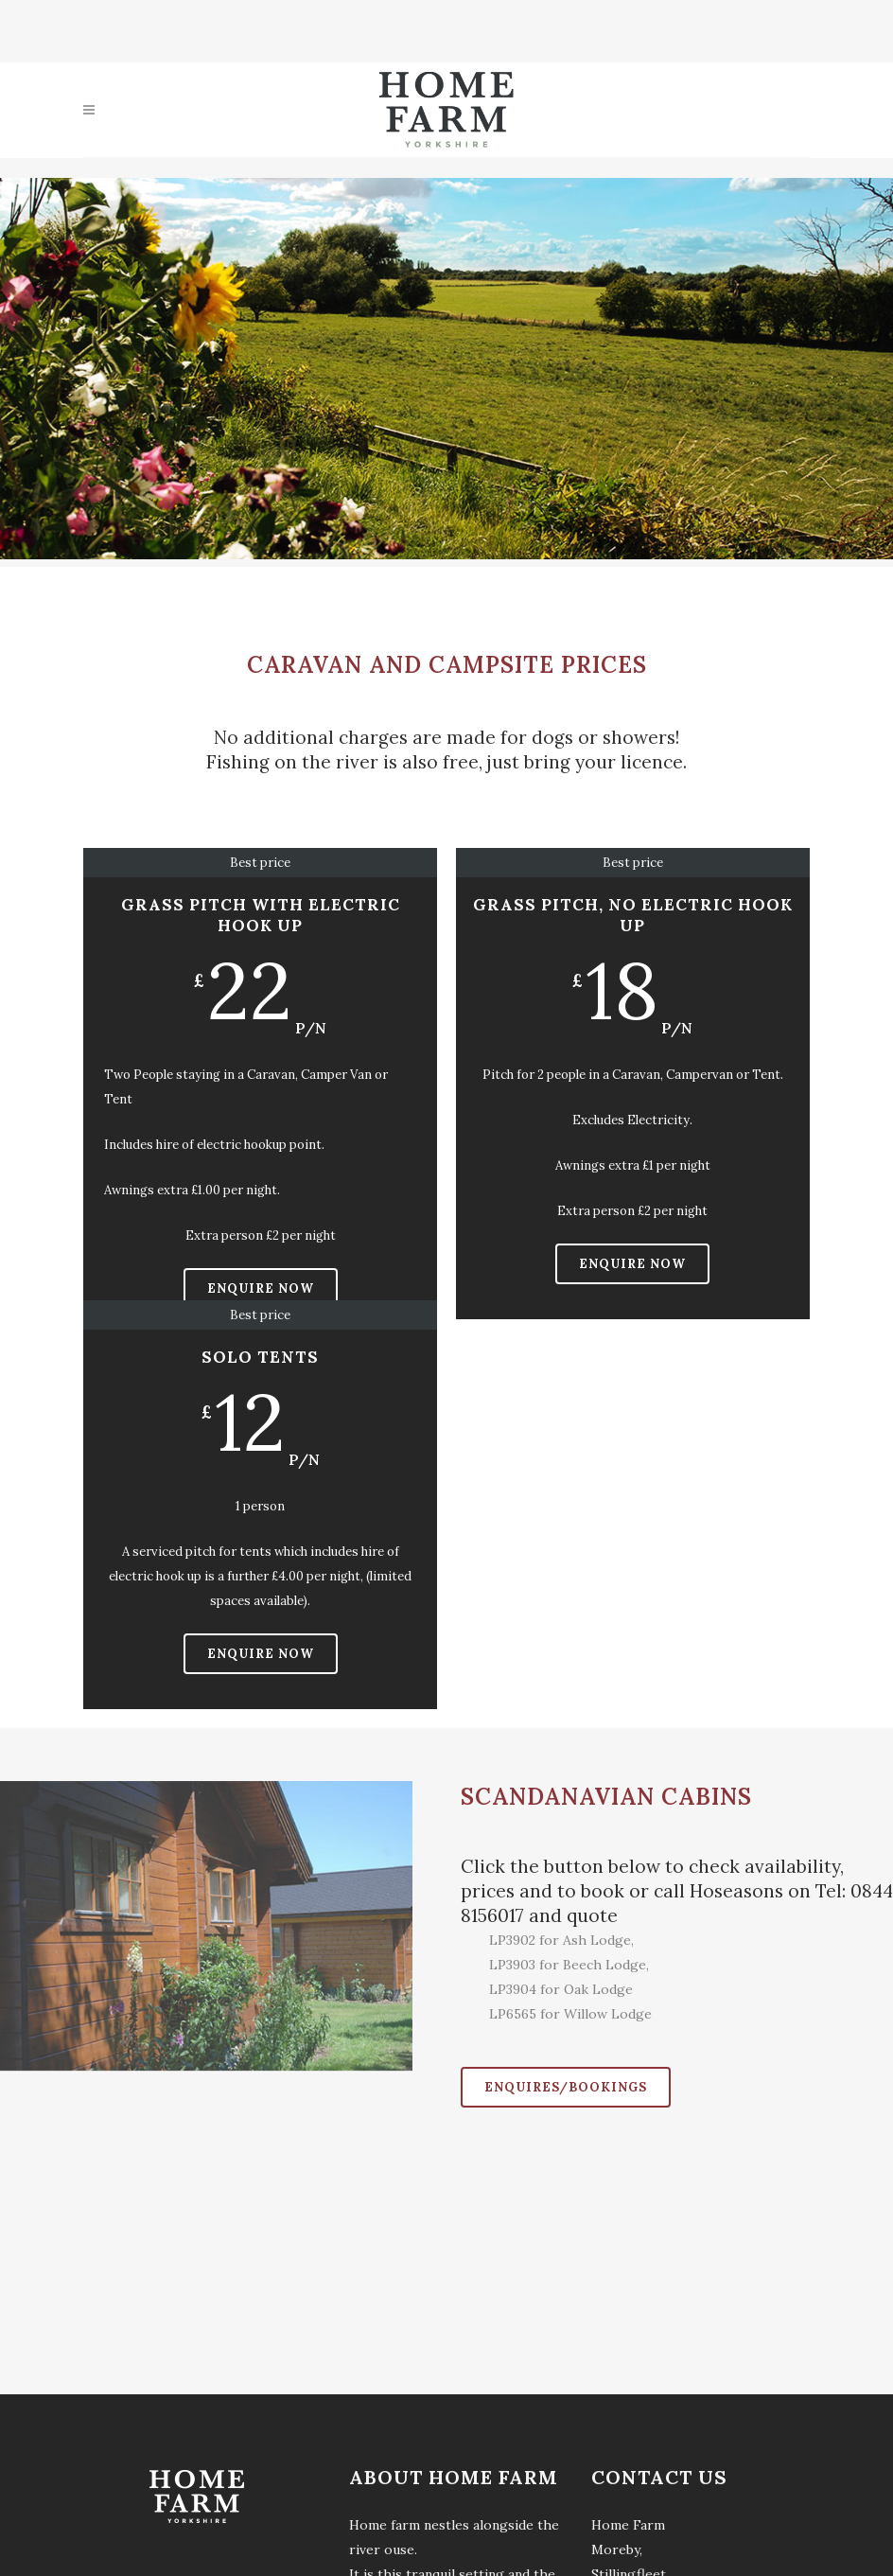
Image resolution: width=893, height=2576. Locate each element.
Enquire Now (260, 1288)
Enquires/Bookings (565, 2087)
